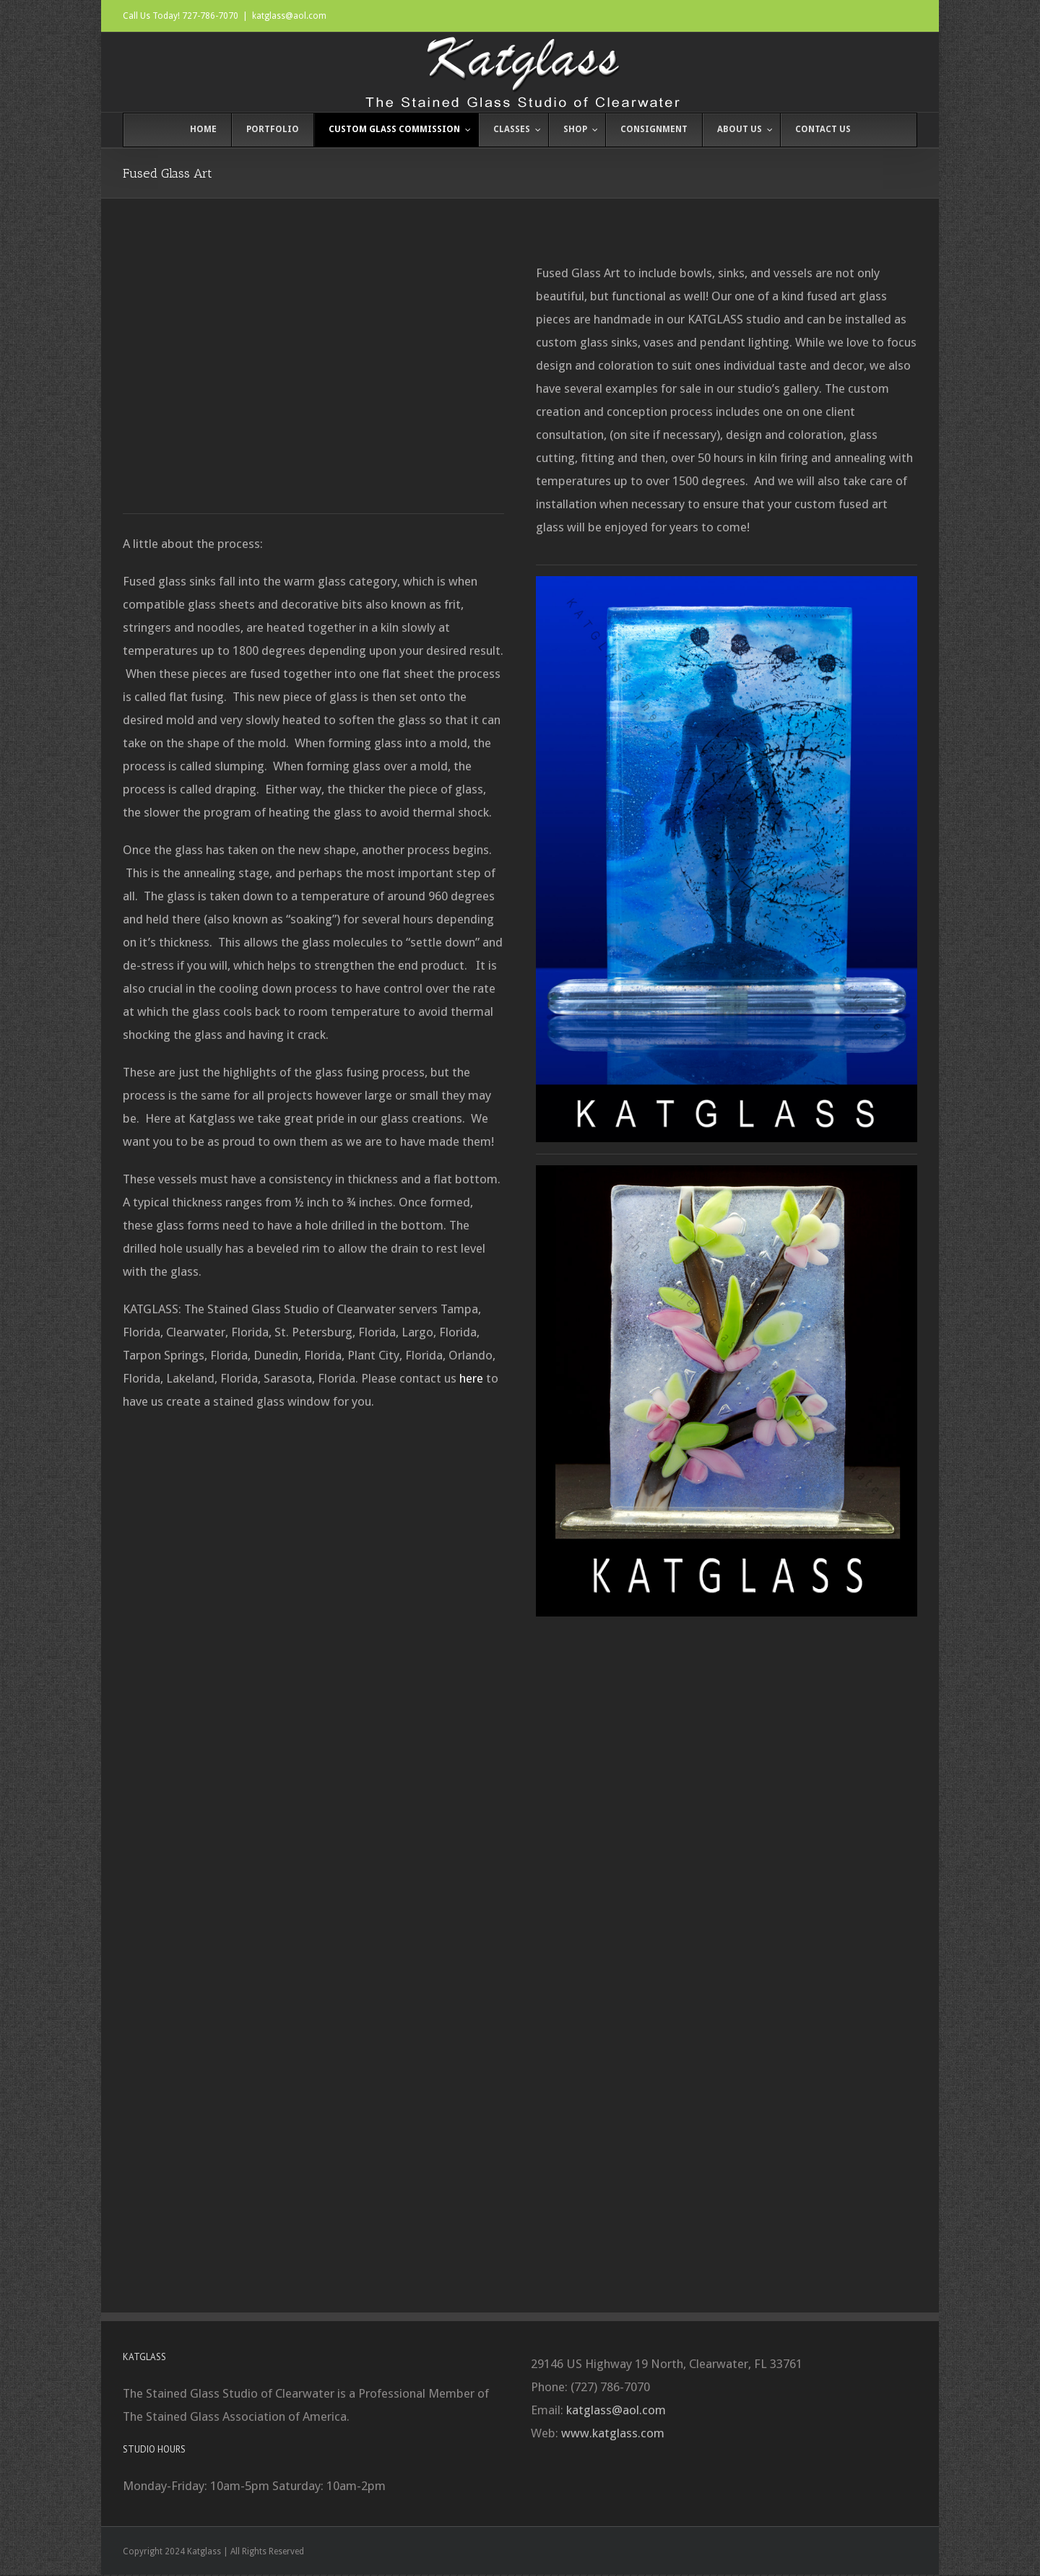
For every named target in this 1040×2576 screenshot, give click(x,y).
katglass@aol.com (289, 16)
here (471, 1378)
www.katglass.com (612, 2433)
